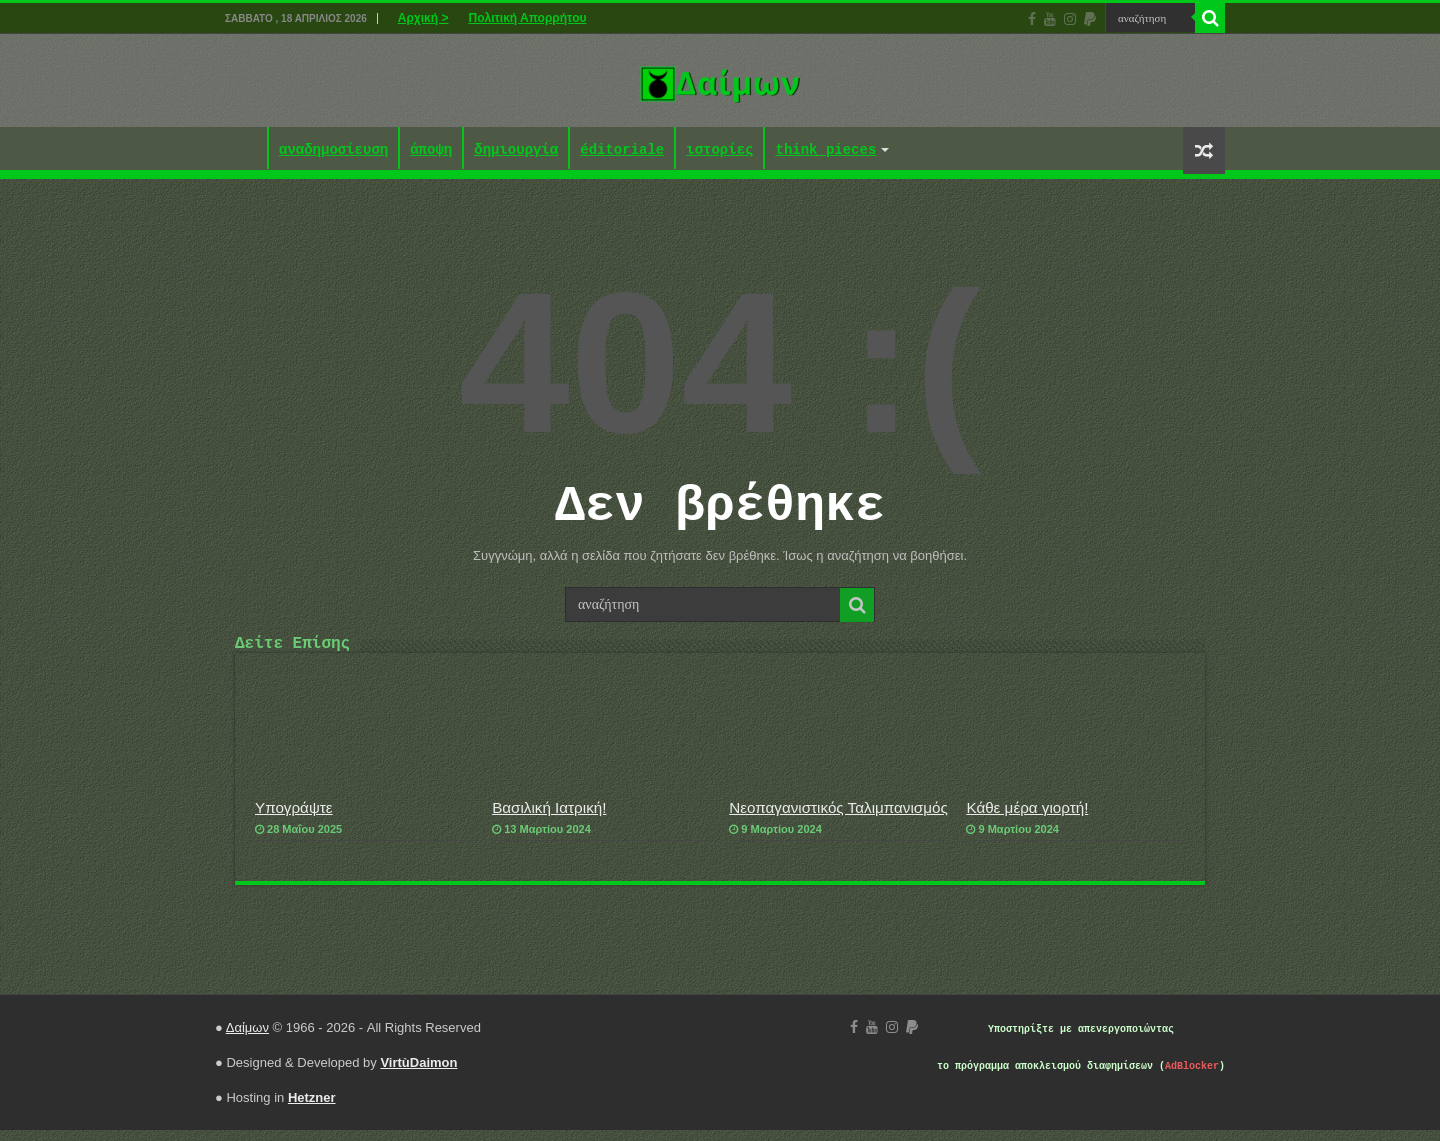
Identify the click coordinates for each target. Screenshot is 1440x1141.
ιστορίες (719, 150)
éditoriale (622, 150)
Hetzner (312, 1108)
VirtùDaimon (418, 1073)
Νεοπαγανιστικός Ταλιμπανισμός (838, 818)
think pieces (825, 150)
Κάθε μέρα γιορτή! (1027, 818)
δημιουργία (516, 150)
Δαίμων (247, 1038)
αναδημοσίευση (333, 150)
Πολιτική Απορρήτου (527, 18)
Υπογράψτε (294, 818)
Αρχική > (423, 18)
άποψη (431, 150)
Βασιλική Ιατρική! (549, 818)
